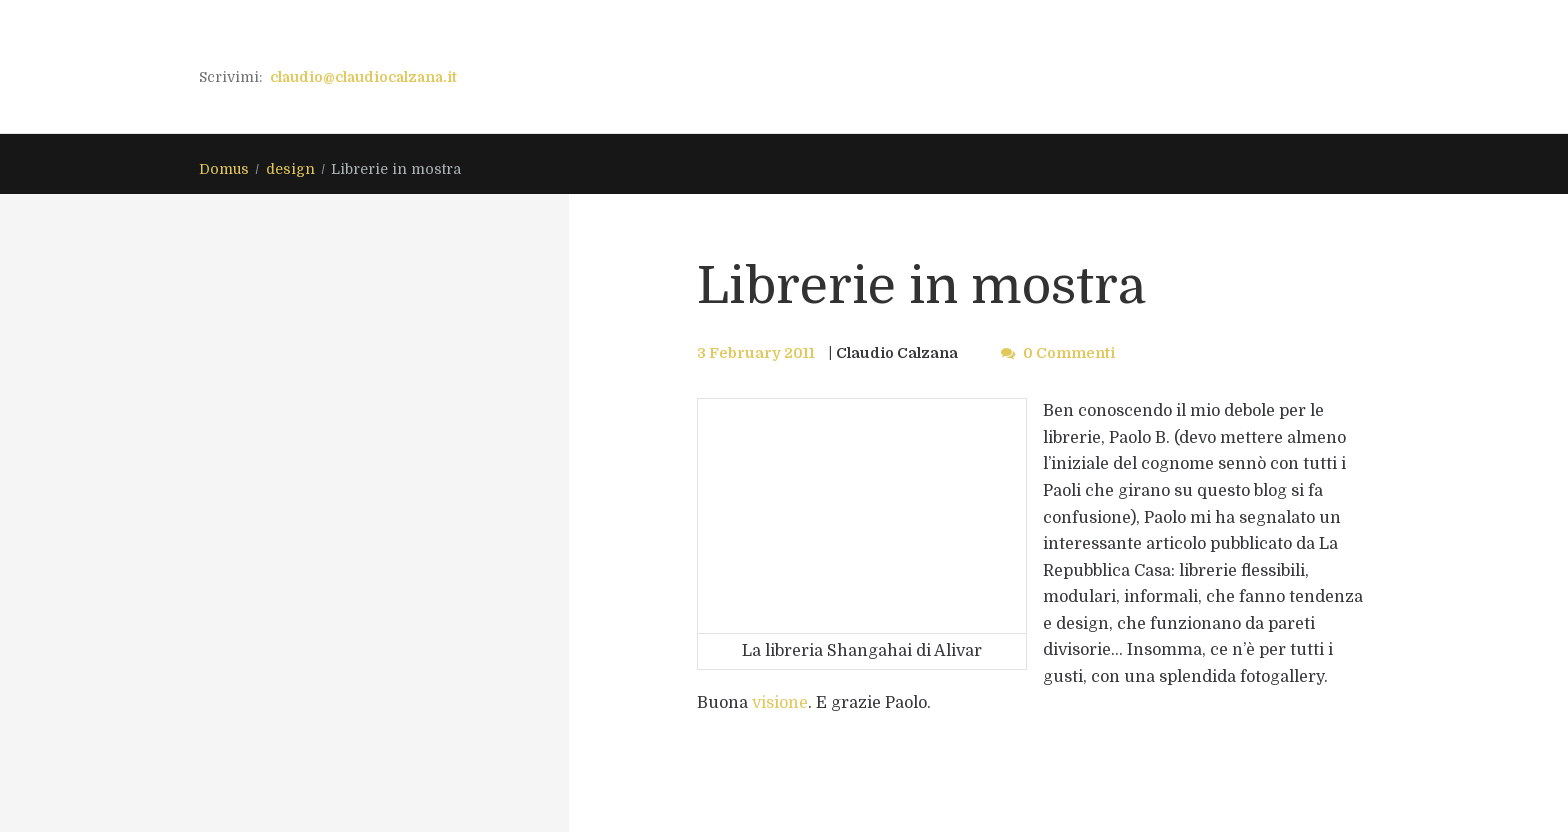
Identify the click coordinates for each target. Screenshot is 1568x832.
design (290, 169)
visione (780, 703)
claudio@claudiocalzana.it (363, 77)
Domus (224, 169)
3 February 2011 (756, 353)
